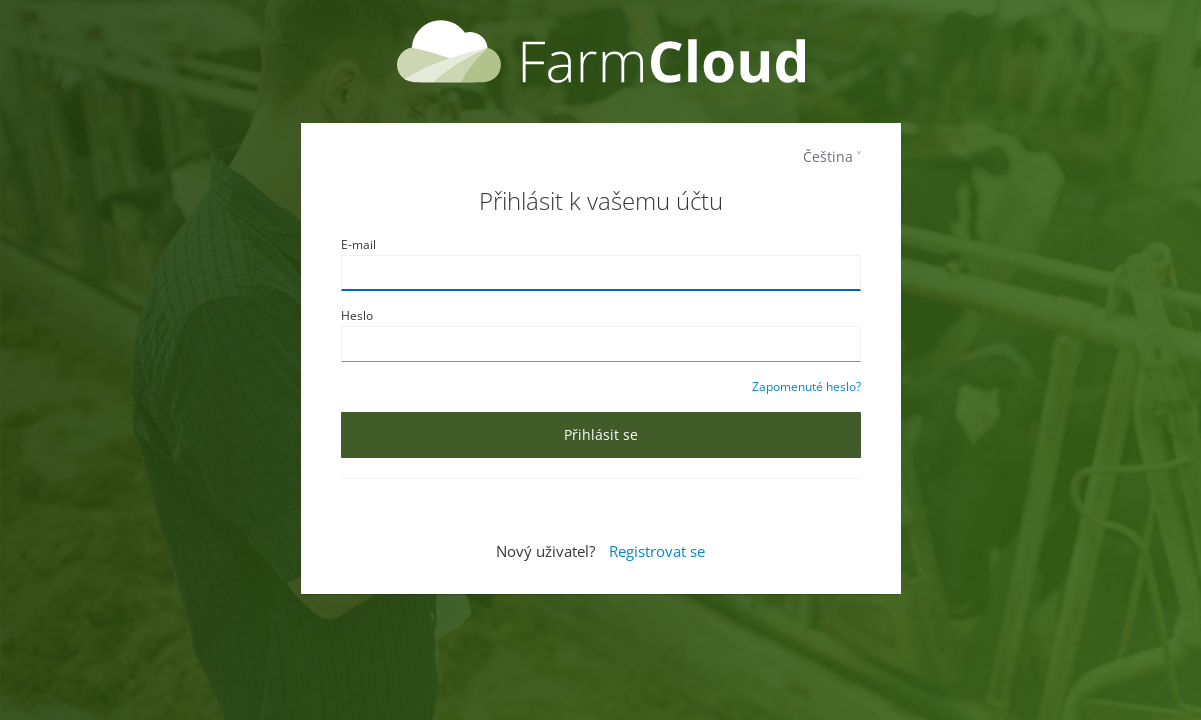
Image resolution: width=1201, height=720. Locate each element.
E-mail (358, 244)
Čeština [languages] (828, 156)
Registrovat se (657, 551)
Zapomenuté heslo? (806, 386)
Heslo (357, 315)
